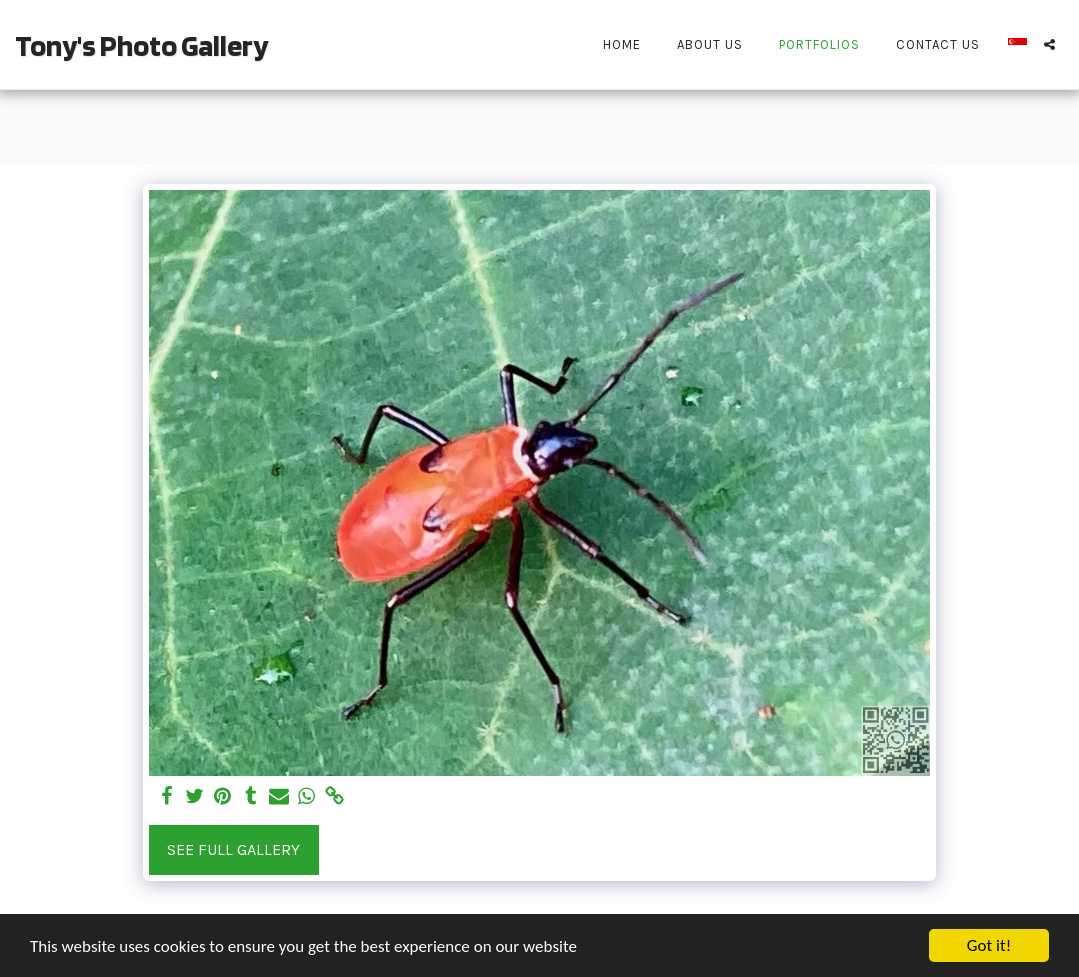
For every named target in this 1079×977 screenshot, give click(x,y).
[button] (1049, 44)
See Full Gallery (233, 849)
